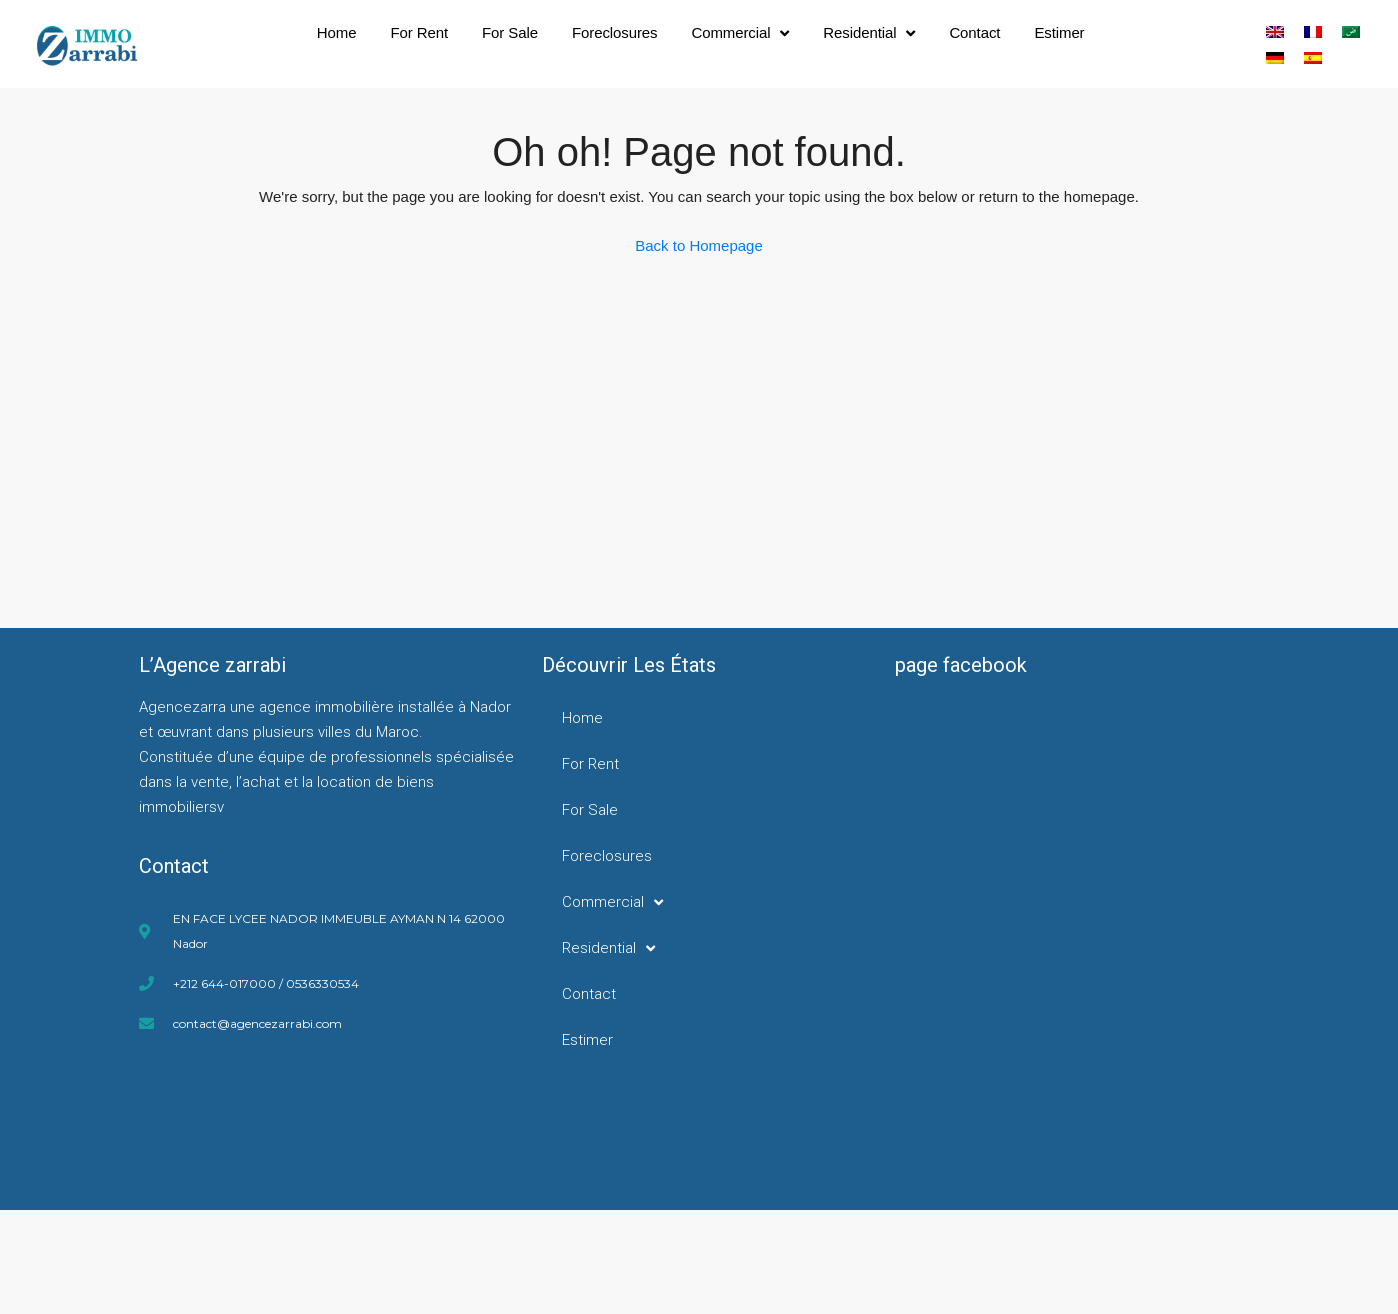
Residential (869, 33)
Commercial (740, 33)
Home (337, 32)
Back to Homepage (699, 245)
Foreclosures (615, 32)
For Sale (510, 32)
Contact (974, 32)
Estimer (1059, 32)
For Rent (420, 32)
